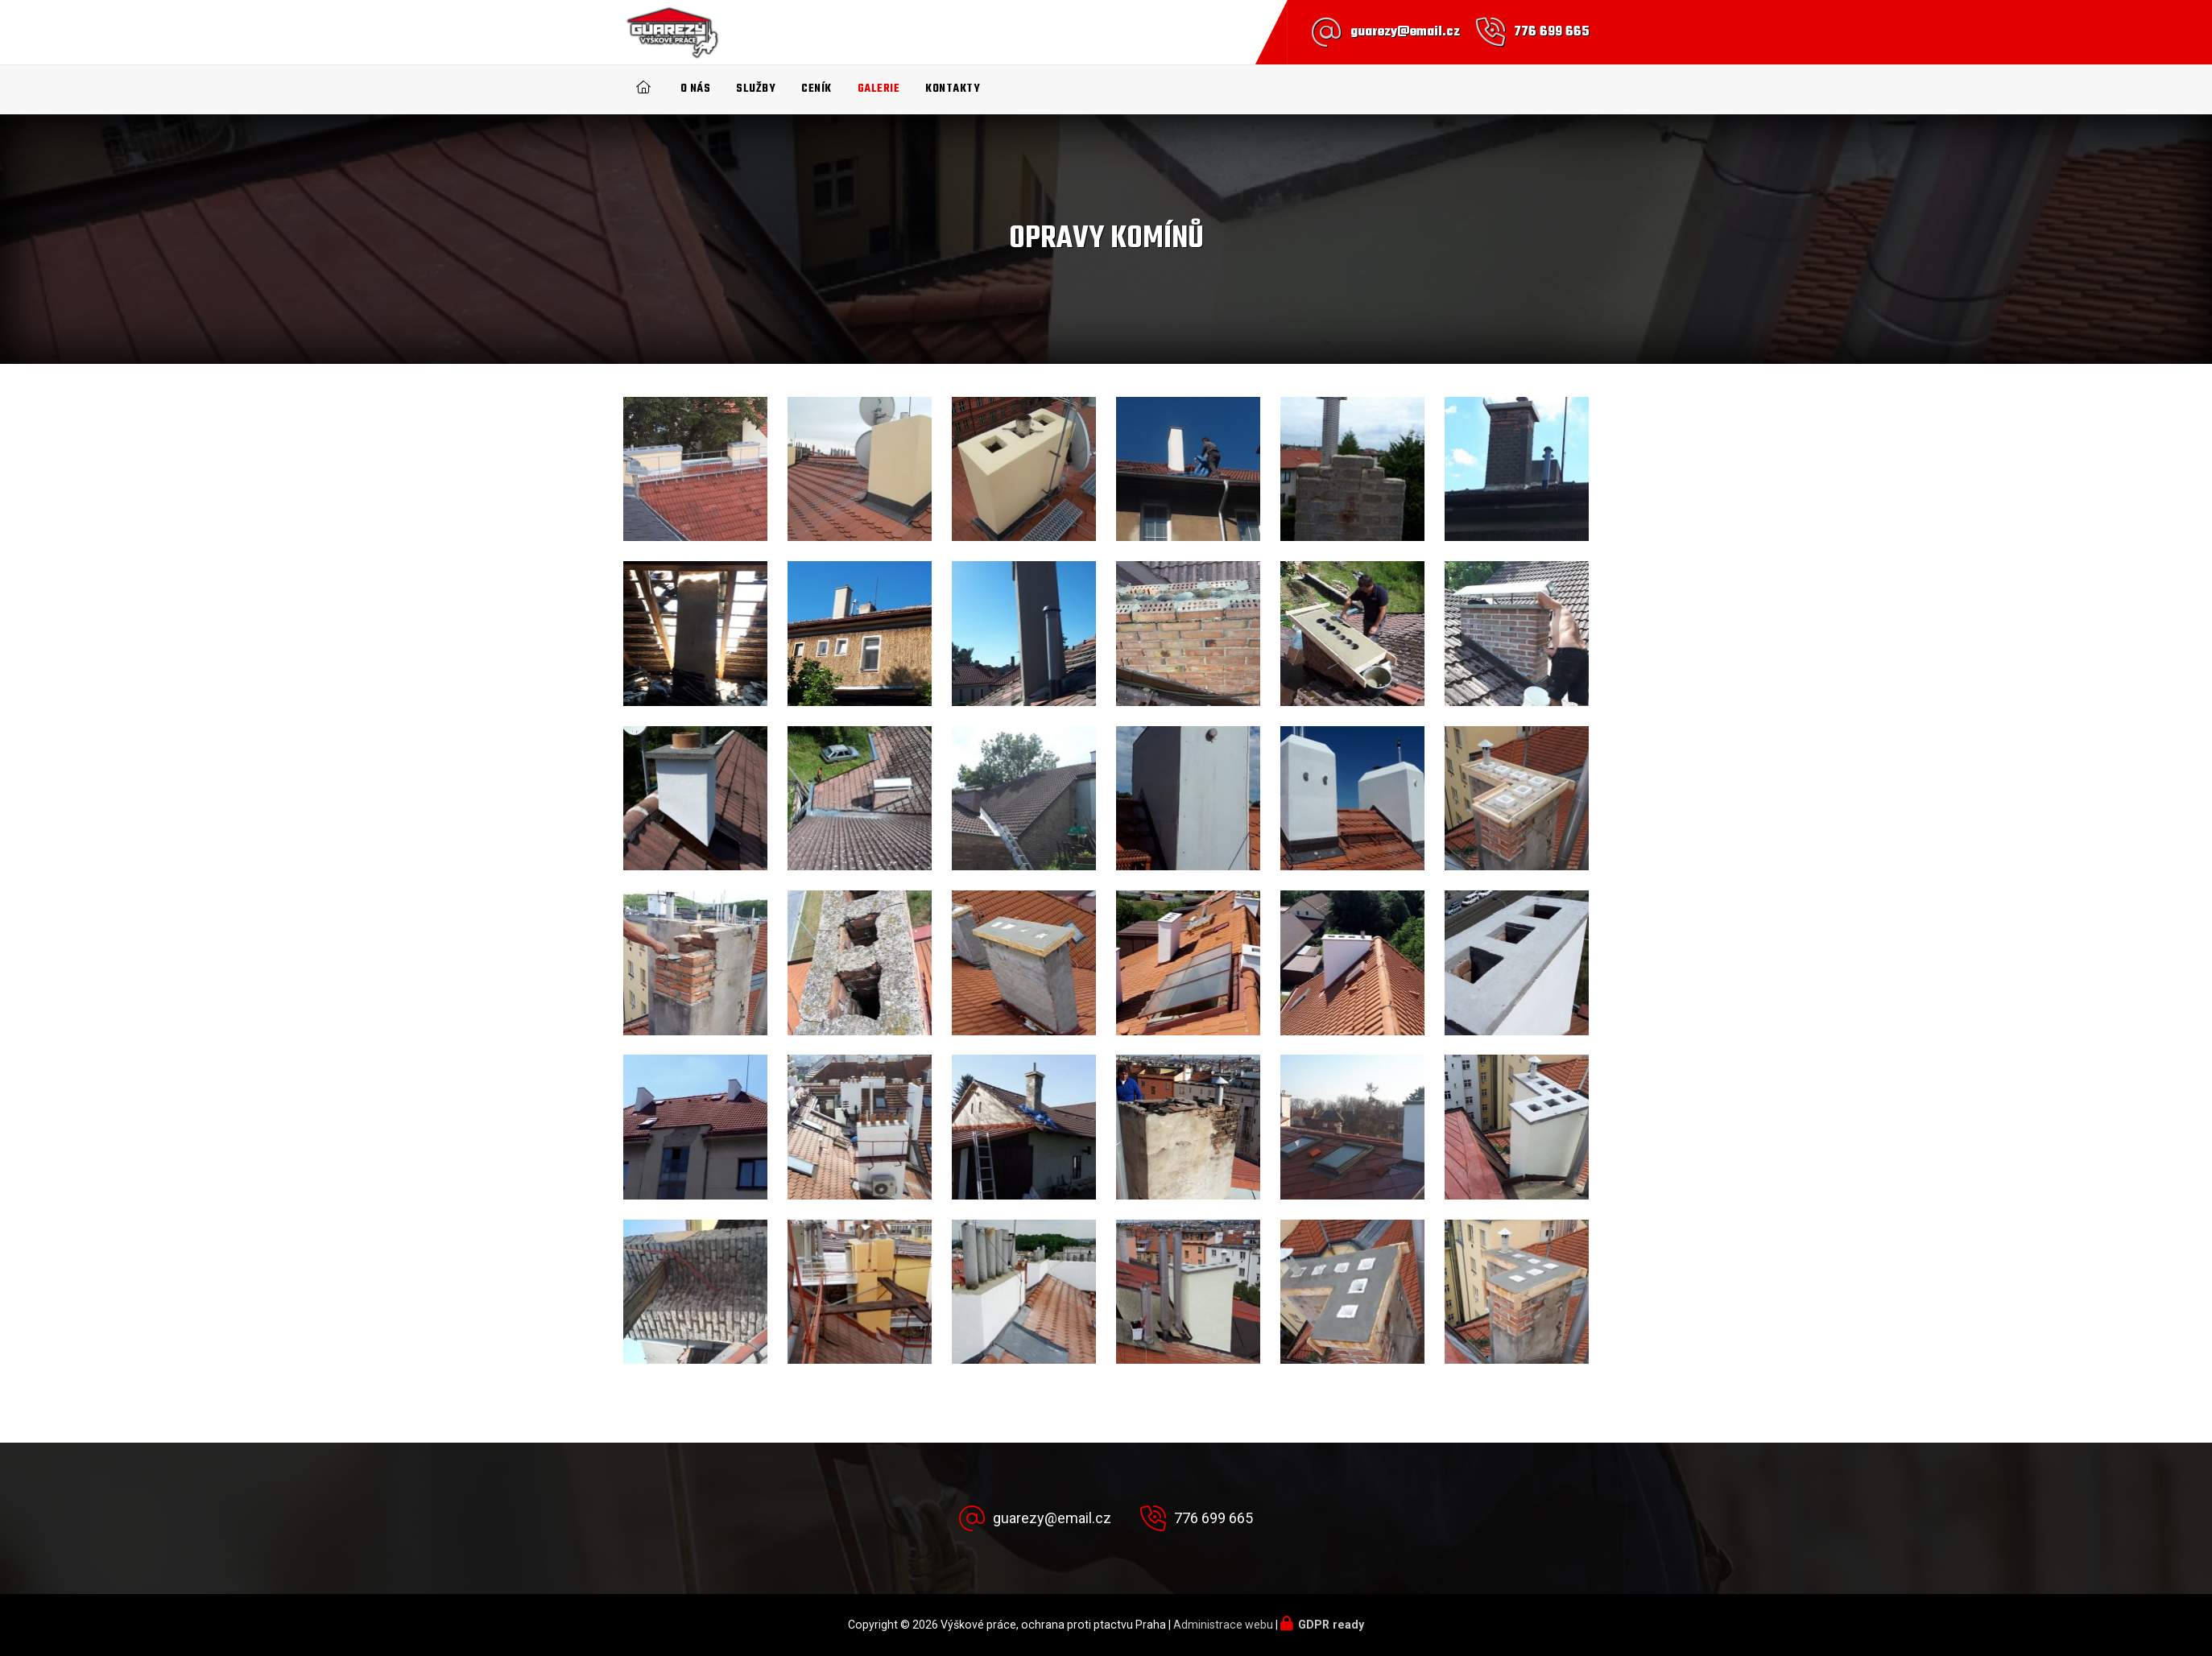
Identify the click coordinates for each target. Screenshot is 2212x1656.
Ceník (816, 89)
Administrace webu (1223, 1624)
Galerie (879, 89)
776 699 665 (1552, 32)
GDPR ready (1331, 1624)
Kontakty (952, 89)
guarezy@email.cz (1405, 32)
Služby (755, 89)
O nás (695, 89)
